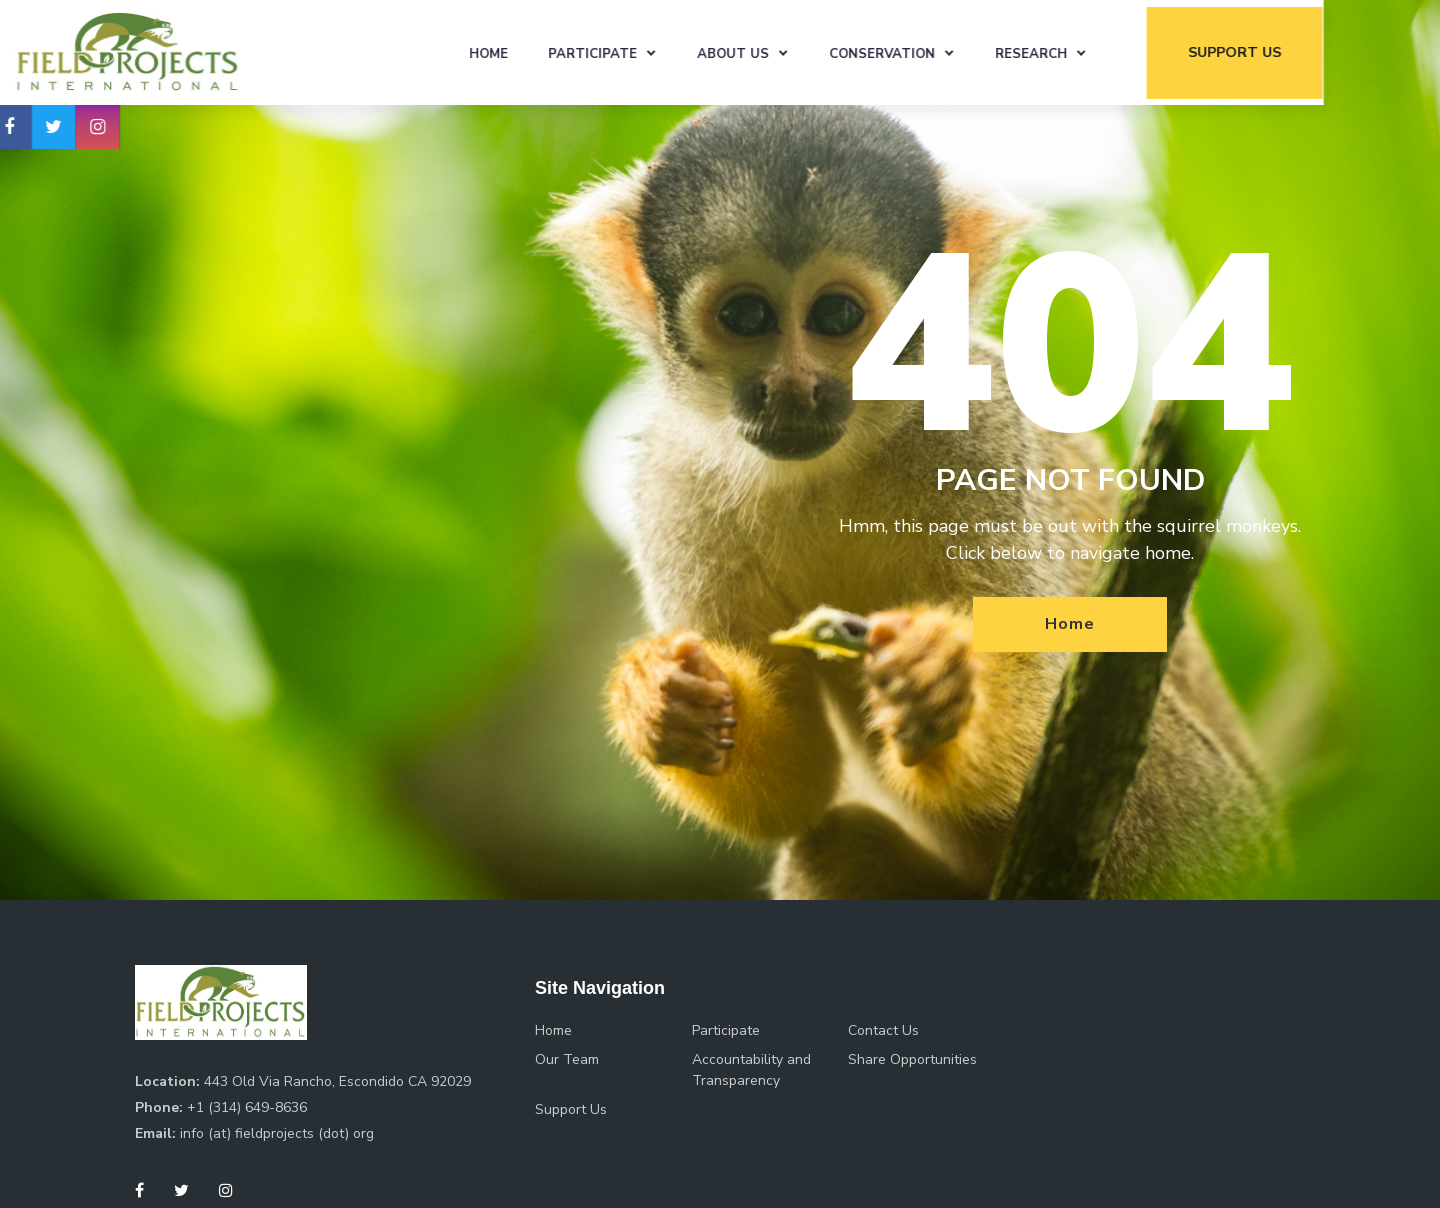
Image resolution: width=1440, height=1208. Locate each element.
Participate (659, 53)
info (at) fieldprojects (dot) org (277, 1133)
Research (1098, 53)
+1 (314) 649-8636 (247, 1107)
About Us (800, 53)
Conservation (949, 53)
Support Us (571, 1109)
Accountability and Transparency (751, 1070)
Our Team (567, 1059)
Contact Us (883, 1030)
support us (1300, 51)
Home (555, 53)
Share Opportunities (912, 1059)
